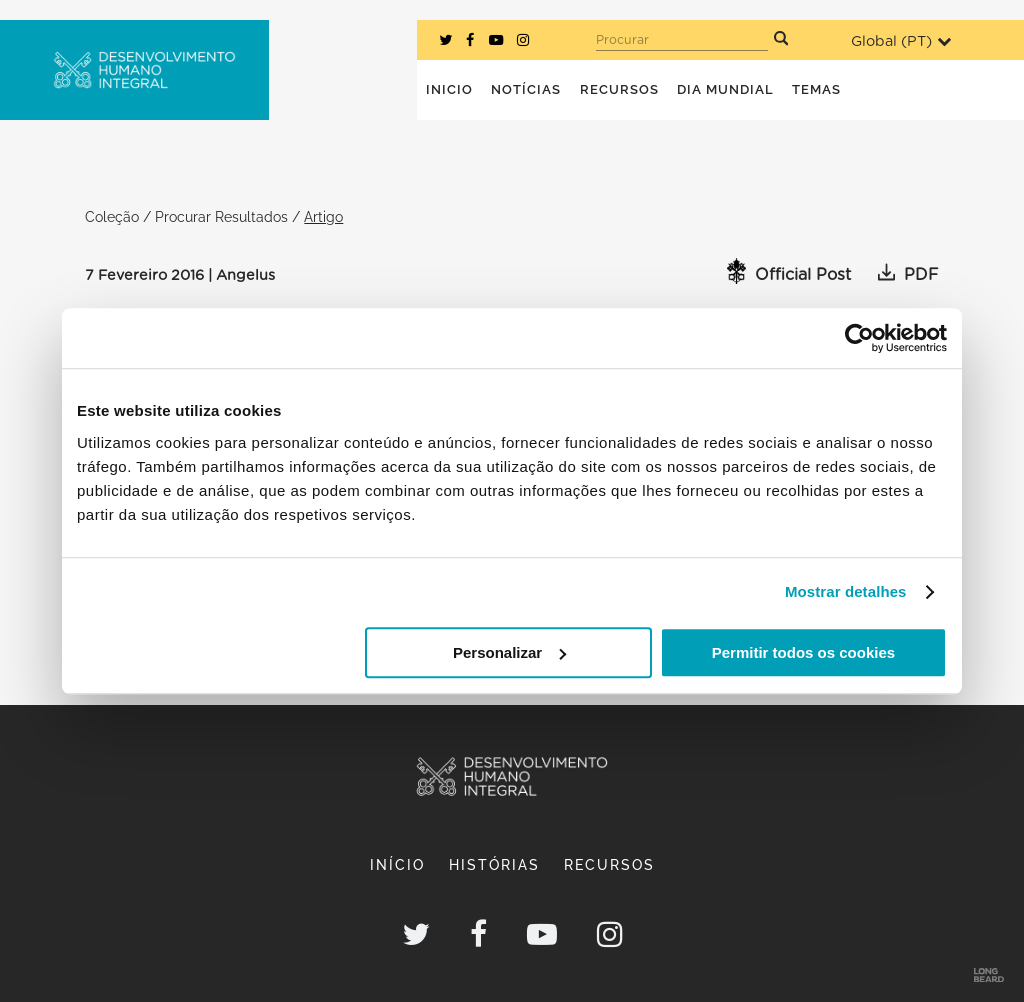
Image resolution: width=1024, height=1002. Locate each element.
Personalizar (509, 652)
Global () (901, 41)
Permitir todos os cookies (803, 652)
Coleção (112, 216)
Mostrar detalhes (846, 591)
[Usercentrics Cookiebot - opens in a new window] (859, 338)
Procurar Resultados (221, 216)
